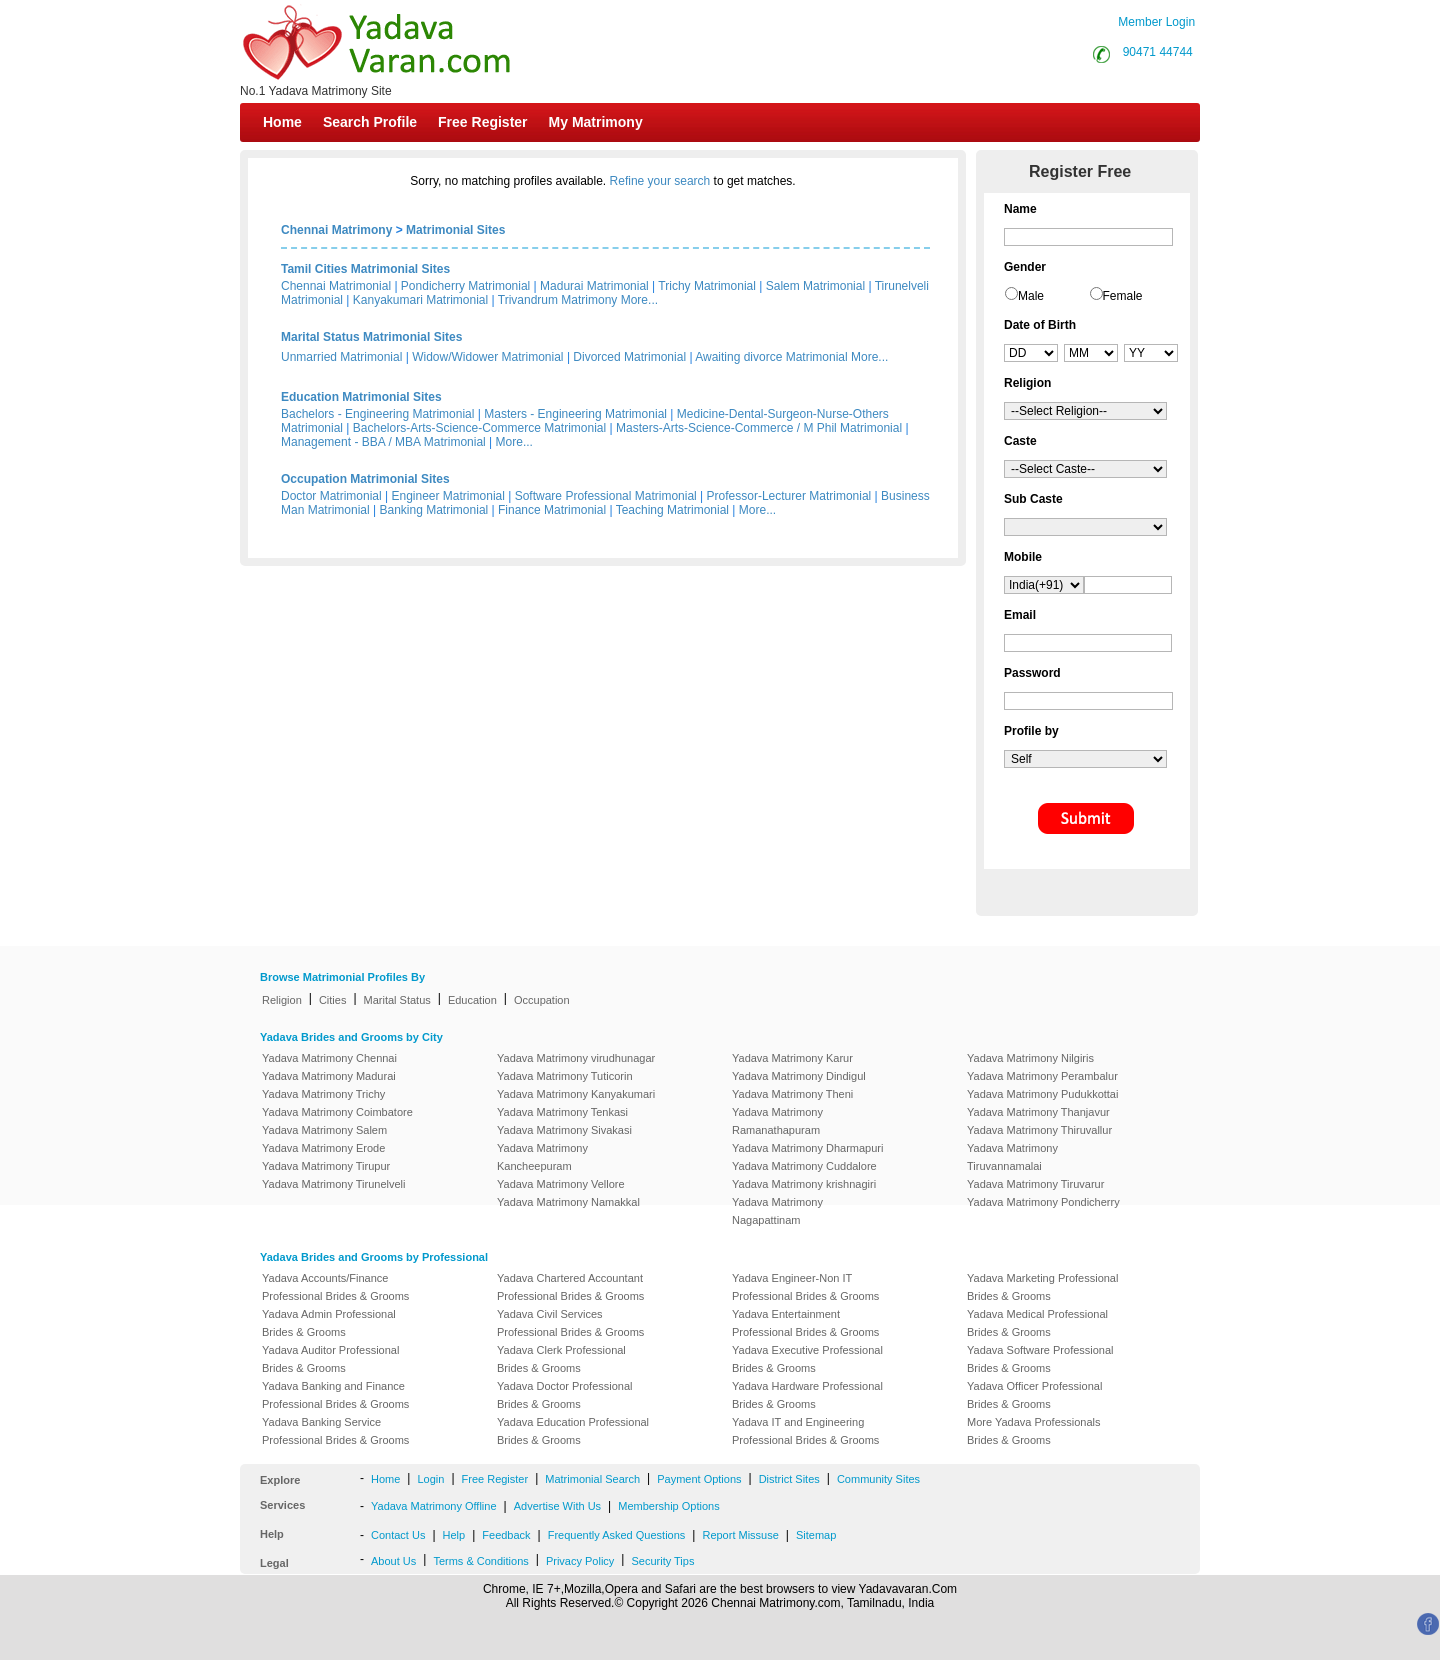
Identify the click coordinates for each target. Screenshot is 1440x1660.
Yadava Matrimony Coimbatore (337, 1112)
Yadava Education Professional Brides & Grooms (573, 1431)
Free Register (482, 122)
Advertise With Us (557, 1506)
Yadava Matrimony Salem (324, 1130)
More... (639, 300)
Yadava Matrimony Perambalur (1042, 1076)
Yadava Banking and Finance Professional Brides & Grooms (335, 1395)
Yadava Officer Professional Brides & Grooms (1034, 1395)
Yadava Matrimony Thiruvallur (1039, 1130)
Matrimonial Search (592, 1479)
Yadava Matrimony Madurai (329, 1076)
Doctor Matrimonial (331, 496)
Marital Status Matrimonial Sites (371, 337)
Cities (333, 1000)
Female (1123, 296)
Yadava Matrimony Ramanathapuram (777, 1121)
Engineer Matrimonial (448, 496)
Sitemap (816, 1535)
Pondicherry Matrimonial (465, 286)
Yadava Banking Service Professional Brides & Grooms (335, 1431)
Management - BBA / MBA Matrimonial (383, 442)
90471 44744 (1158, 52)
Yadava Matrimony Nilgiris (1030, 1058)
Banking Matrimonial (434, 510)
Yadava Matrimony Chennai (329, 1058)
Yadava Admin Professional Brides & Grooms (329, 1323)
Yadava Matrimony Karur (792, 1058)
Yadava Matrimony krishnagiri (804, 1184)
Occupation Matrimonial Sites (365, 479)
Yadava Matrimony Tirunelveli (333, 1184)
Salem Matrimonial (815, 286)
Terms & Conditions (480, 1561)
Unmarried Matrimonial (341, 357)
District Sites (789, 1479)
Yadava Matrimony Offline (434, 1506)
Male (1031, 296)
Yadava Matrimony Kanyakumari (576, 1094)
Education (472, 1000)
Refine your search (660, 181)
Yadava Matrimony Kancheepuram (542, 1157)
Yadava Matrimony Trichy (323, 1094)
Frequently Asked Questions (617, 1535)
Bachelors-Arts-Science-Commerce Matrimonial (479, 428)
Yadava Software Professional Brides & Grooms (1040, 1359)
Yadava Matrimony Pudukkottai (1042, 1094)
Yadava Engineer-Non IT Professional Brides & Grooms (805, 1287)
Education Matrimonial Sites (361, 397)
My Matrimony (596, 122)
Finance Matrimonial (552, 510)
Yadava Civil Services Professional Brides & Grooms (570, 1323)
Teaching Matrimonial (672, 510)
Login (430, 1479)
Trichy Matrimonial (707, 286)
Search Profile (370, 122)
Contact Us (398, 1535)
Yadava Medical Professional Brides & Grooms (1037, 1323)
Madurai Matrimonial (594, 286)
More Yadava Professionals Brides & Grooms (1034, 1431)
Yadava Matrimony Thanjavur (1038, 1112)
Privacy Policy (580, 1561)
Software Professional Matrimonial (606, 496)
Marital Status (397, 1000)
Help (454, 1535)
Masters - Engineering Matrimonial (575, 414)
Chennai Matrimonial (336, 286)
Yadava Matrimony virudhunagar (576, 1058)
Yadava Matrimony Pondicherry (1043, 1202)
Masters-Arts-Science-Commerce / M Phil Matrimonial (759, 428)
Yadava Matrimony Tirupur (326, 1166)
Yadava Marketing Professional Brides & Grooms (1042, 1287)
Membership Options (669, 1506)
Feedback (506, 1535)
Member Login (1156, 22)
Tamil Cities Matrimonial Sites (365, 269)
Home (282, 122)
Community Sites (878, 1479)
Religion (282, 1000)
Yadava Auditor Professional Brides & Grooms (330, 1359)
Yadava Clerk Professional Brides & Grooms (561, 1359)
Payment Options (699, 1479)
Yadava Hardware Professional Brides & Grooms (807, 1395)
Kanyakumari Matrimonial (420, 300)
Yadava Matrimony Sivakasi (564, 1130)
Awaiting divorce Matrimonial (771, 357)
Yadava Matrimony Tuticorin (565, 1076)
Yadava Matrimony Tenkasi (562, 1112)
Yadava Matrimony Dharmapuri (807, 1148)
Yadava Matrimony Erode (323, 1148)
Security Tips (662, 1561)
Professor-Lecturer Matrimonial (789, 496)
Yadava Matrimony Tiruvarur (1035, 1184)
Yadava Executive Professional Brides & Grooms (807, 1359)
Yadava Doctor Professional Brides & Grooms (565, 1395)
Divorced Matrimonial (629, 357)
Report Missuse (740, 1535)
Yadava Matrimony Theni (792, 1094)
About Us (393, 1561)
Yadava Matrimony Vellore (561, 1184)
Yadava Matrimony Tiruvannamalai (1012, 1157)
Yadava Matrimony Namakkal (568, 1202)
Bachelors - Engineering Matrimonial (377, 414)
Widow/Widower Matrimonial (487, 357)
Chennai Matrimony (336, 230)
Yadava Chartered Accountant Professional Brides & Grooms (570, 1287)
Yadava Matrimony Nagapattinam (777, 1211)
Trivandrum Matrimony (558, 300)
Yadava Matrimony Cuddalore (804, 1166)
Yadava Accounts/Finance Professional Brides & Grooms (335, 1287)
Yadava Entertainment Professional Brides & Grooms (805, 1323)
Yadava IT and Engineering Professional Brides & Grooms (805, 1431)
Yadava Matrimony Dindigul (799, 1076)
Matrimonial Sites (455, 230)
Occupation (542, 1000)
